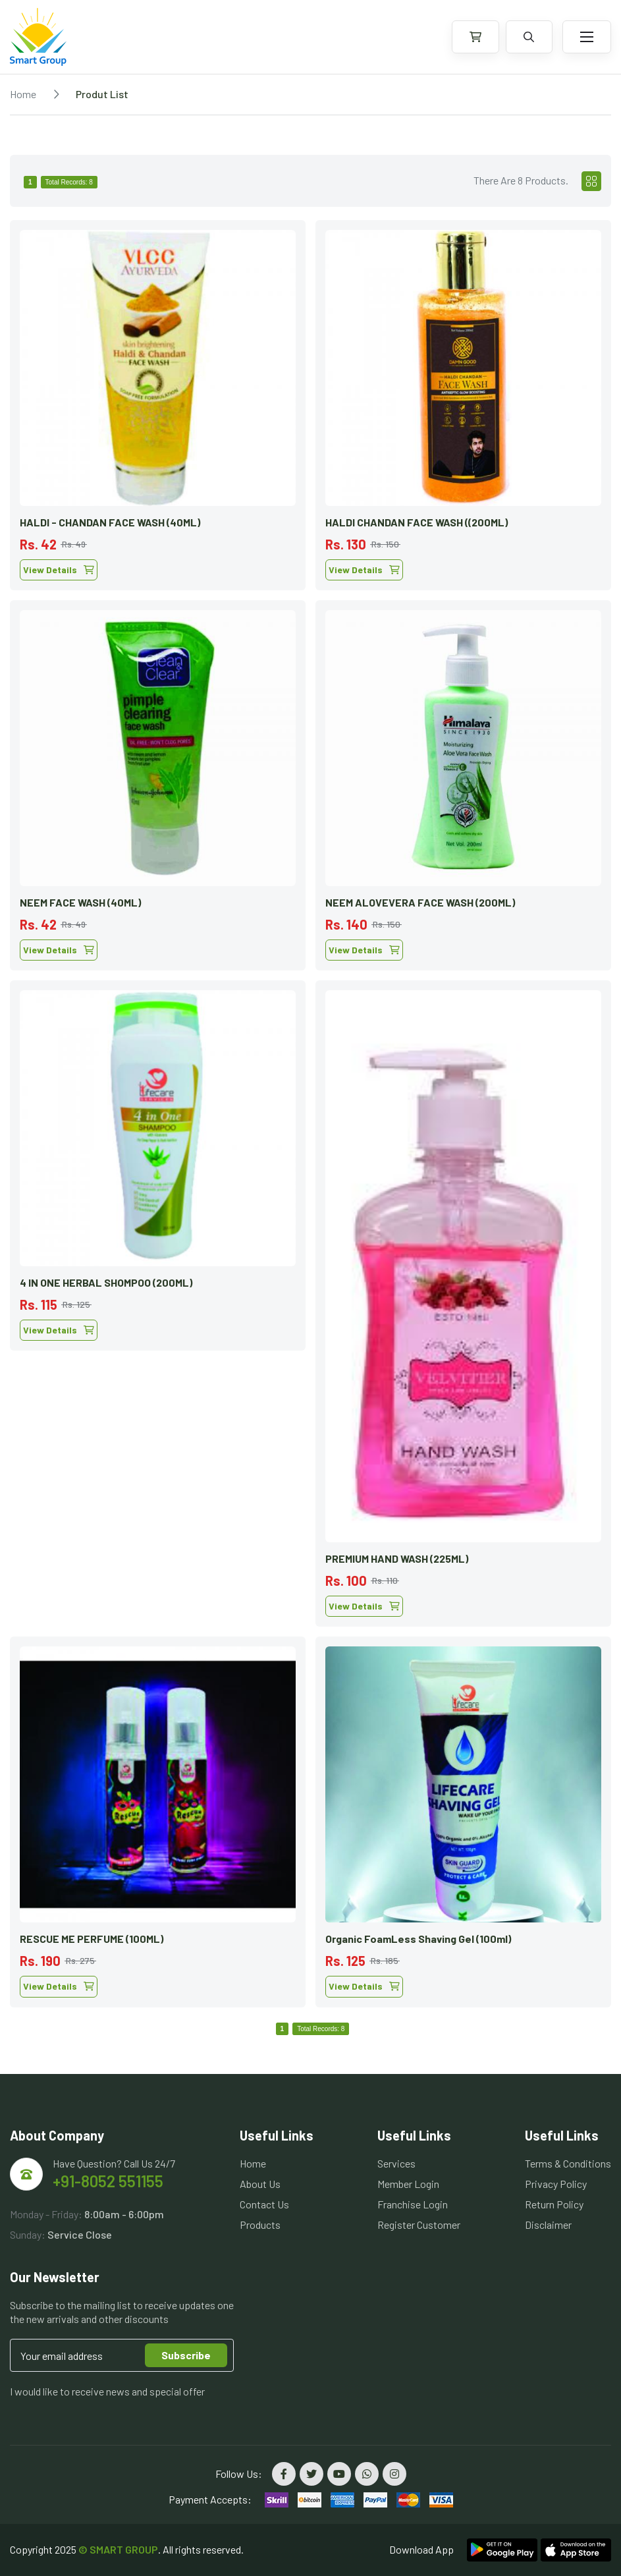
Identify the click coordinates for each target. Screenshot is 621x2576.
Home (23, 94)
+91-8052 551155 (108, 2181)
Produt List (102, 94)
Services (396, 2163)
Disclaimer (548, 2224)
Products (260, 2224)
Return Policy (554, 2204)
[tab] (591, 181)
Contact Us (264, 2204)
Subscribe (186, 2355)
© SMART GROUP (118, 2549)
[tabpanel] (310, 1108)
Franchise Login (412, 2204)
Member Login (408, 2183)
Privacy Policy (556, 2183)
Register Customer (418, 2224)
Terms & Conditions (568, 2163)
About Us (260, 2183)
